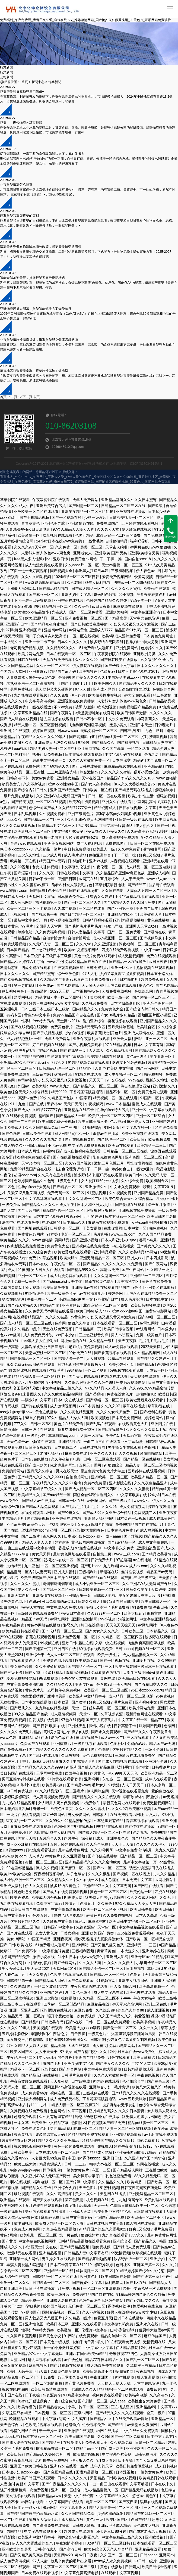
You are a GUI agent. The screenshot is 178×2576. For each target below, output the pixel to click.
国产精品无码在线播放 (134, 790)
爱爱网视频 (144, 577)
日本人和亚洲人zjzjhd (95, 1204)
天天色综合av (18, 1441)
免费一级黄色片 (27, 1281)
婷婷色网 (116, 1293)
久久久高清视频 (59, 2194)
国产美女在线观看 (84, 1376)
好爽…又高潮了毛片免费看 (108, 1607)
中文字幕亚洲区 (73, 2507)
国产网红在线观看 (149, 1886)
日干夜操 (78, 2034)
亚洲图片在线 (162, 1424)
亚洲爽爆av (38, 671)
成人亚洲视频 (158, 2010)
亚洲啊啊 (92, 1779)
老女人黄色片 (46, 1933)
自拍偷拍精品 (116, 541)
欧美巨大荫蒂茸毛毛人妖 (27, 2371)
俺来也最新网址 (63, 1465)
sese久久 (14, 819)
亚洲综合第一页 (78, 1595)
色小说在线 (57, 890)
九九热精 (110, 1566)
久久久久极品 (57, 1317)
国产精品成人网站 (50, 1980)
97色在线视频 (72, 1720)
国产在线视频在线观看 (30, 1027)
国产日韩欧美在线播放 (89, 624)
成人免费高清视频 (15, 2561)
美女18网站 (16, 1939)
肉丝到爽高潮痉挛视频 (88, 725)
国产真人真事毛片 (101, 1720)
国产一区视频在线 (67, 517)
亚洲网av (166, 2555)
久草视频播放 (11, 1293)
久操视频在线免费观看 (29, 2111)
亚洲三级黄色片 (81, 814)
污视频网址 (20, 914)
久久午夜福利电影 (66, 1459)
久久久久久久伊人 (151, 1844)
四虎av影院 (9, 1578)
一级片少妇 (36, 1435)
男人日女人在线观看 (48, 1270)
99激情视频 (120, 2253)
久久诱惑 (17, 1986)
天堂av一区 (44, 547)
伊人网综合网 (98, 1791)
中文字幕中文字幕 (98, 2347)
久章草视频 (77, 2111)
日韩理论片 (164, 725)
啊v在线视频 (21, 2182)
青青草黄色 (31, 523)
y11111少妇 (39, 2105)
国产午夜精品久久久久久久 (64, 2484)
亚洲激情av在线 (81, 523)
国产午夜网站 (61, 713)
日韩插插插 (9, 1429)
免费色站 (33, 766)
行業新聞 (6, 72)
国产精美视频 (128, 742)
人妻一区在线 (92, 1435)
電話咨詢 (170, 537)
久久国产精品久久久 (115, 2016)
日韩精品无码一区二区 (58, 1068)
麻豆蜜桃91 (97, 1921)
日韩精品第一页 (88, 1329)
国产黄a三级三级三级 (139, 1578)
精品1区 (86, 1068)
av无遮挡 (170, 1797)
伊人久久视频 (126, 1453)
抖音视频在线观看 (125, 861)
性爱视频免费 (94, 2425)
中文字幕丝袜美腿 (69, 831)
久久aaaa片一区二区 (82, 565)
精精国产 (46, 1116)
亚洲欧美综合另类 (51, 506)
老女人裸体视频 (45, 867)
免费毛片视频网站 (131, 1382)
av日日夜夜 (101, 606)
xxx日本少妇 (66, 1335)
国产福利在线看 (153, 1412)
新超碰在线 (109, 1572)
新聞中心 (38, 82)
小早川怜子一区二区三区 (156, 1963)
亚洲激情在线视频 (47, 1595)
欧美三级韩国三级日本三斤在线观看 (50, 1578)
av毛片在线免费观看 (161, 2134)
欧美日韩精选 (144, 2057)
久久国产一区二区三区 (119, 2555)
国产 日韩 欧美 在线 (49, 1726)
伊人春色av (146, 571)
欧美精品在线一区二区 (55, 2448)
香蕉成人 (65, 1548)
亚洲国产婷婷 (163, 1121)
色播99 (64, 677)
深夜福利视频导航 (49, 1874)
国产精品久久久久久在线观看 (96, 1797)
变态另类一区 (141, 600)
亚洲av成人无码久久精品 (55, 742)
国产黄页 (9, 2241)
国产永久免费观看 (106, 1732)
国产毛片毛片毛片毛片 (83, 926)
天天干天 (101, 2205)
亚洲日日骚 (67, 879)
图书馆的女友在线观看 (80, 1678)
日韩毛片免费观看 (76, 2075)
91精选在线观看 (88, 1074)
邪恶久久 (71, 1625)
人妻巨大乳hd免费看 (48, 2158)
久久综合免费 (144, 902)
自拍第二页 (102, 1554)
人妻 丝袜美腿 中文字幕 (114, 1068)
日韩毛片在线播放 (40, 2288)
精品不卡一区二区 (121, 1092)
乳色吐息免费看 (27, 1892)
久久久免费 (59, 695)
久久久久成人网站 (142, 1897)
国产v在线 (75, 2022)
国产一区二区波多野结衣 (48, 1986)
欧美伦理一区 (141, 1892)
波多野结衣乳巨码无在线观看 (98, 1175)
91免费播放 (141, 1607)
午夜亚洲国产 (101, 2377)
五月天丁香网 (90, 1465)
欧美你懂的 (27, 2407)
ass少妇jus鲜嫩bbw (16, 1412)
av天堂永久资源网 (127, 2004)
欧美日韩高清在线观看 (50, 2389)
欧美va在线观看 (156, 588)
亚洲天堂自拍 (18, 1595)
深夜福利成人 (93, 1838)
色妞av (34, 1601)
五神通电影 (9, 1009)
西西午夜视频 (76, 1773)
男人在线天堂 (67, 1471)
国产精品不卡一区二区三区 (90, 1666)
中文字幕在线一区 (137, 1127)
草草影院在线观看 (15, 500)
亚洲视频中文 (146, 1702)
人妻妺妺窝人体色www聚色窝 (46, 553)
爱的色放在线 (62, 1737)
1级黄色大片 (68, 1181)
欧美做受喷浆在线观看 (73, 1252)
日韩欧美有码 (52, 2022)
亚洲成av (47, 985)
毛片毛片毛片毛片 (154, 1341)
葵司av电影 (63, 1074)
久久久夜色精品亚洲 (77, 1412)
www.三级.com (124, 1234)
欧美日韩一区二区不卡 (146, 2217)
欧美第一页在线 (23, 861)
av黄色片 (77, 1317)
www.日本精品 (118, 1104)
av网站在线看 (32, 2502)
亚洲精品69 (145, 2407)
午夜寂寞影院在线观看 (51, 500)
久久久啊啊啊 (102, 1850)
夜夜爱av (161, 2128)
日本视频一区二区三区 (53, 2413)
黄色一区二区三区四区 (109, 1892)
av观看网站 (146, 1329)
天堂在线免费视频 (58, 659)
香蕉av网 (74, 1216)
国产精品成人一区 (71, 1116)
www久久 (117, 831)
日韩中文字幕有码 (163, 1382)
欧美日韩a (138, 1139)
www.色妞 (8, 1737)
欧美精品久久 (29, 1495)
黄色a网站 (9, 2235)
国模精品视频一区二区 (53, 606)
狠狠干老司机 (51, 837)
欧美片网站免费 (31, 654)
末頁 (36, 397)
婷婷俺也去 (121, 1169)
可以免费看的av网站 (59, 1601)
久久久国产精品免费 (17, 665)
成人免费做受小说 (38, 1335)
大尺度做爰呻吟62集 (82, 837)
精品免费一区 (32, 2300)
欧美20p (75, 802)
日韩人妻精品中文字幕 (87, 932)
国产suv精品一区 (57, 1495)
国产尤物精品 (167, 985)
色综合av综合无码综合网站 (101, 2300)
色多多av (108, 671)
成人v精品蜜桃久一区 (24, 1039)
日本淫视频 (136, 1968)
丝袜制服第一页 (61, 1524)
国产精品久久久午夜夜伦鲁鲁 (148, 1732)
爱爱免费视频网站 (117, 577)
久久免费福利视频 (50, 932)
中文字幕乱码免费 (119, 2324)
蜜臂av (108, 1601)
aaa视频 (21, 748)
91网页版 (112, 1127)
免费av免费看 (95, 1483)
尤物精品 (14, 1566)
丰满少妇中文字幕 (36, 1400)
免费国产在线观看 (35, 1743)
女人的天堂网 (26, 1643)
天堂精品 (8, 737)
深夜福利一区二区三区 (138, 944)
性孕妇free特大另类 (142, 642)
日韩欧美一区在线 (98, 790)
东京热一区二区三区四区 (122, 1779)
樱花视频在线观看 (65, 920)
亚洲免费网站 (127, 648)
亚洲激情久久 (164, 1086)
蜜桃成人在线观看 (147, 1104)
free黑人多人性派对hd (32, 559)
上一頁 (12, 397)
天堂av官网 (132, 1435)
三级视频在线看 (96, 2093)
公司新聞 (6, 77)
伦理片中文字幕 (94, 2330)
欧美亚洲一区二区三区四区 (111, 1116)
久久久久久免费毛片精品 (21, 1732)
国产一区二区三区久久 (83, 902)
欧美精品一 (136, 2182)
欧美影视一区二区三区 (33, 831)
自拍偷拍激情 (54, 938)
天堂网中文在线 (42, 896)
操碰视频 (69, 1998)
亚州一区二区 (156, 1039)
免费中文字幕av (49, 1903)
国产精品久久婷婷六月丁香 (22, 961)
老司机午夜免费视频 (86, 1347)
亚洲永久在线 (147, 2324)
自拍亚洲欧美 (11, 2288)
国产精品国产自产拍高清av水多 (32, 2513)
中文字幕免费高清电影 (25, 1684)
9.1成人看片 (106, 2460)
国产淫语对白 (25, 873)
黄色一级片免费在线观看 (95, 956)
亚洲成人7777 (101, 630)
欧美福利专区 (157, 1181)
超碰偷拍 (73, 2425)
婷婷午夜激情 (159, 1506)
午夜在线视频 (148, 2075)
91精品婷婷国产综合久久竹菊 (106, 2140)
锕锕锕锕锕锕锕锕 (58, 1584)
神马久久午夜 (137, 1589)
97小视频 (54, 1382)
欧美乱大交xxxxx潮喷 (83, 2028)
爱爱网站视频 (11, 565)
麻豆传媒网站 (54, 1815)
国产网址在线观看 (33, 1228)
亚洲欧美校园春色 (90, 1530)
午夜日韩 (161, 1607)
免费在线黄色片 (120, 1394)
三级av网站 (42, 1074)
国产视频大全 (61, 571)
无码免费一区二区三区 (99, 731)
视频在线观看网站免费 (33, 2146)
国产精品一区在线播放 (128, 961)
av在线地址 (143, 1560)
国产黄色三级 (158, 2081)
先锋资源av (85, 1927)
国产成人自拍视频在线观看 (79, 1151)
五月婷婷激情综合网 (17, 541)
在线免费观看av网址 (38, 1513)
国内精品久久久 (85, 1009)
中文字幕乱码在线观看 (124, 754)
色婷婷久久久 (152, 648)
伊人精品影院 (127, 2347)
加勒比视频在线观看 (30, 1370)
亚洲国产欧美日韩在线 (29, 2466)
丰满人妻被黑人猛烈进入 (27, 2265)
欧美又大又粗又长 (147, 2087)
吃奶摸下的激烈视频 (129, 1062)
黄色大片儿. (35, 1690)
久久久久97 (23, 547)
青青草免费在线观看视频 (31, 1826)
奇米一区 (8, 1056)
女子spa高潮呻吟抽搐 (149, 1222)
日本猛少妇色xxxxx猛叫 (84, 1536)
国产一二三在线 (22, 1121)
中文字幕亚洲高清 (145, 612)
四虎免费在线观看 (36, 968)
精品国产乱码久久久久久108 (131, 778)
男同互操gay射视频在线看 (24, 1779)
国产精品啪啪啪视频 (95, 2259)
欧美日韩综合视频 (119, 1329)
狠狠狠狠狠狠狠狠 (101, 1210)
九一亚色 (31, 1566)
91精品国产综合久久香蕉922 (103, 2229)
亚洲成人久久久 (83, 2389)
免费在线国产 (108, 523)
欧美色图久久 (105, 683)
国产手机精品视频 (34, 517)
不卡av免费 (63, 707)
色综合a (35, 808)
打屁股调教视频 (154, 737)
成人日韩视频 (166, 2466)
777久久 (58, 1062)
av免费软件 (91, 1803)
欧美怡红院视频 (86, 2454)
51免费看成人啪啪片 (96, 648)
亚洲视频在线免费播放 (76, 701)
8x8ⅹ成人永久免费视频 (113, 2561)
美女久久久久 (86, 2194)
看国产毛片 (52, 2063)
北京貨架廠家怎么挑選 (16, 185)
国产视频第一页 (45, 914)
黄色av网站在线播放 (88, 1542)
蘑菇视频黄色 (13, 991)
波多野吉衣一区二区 (131, 2259)
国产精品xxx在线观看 (101, 1578)
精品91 (139, 760)
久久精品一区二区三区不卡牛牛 (105, 1998)
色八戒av (117, 1121)
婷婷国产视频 (44, 731)
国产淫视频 (95, 1394)
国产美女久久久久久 (89, 677)
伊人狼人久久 (83, 2460)
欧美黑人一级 (104, 849)
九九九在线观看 (115, 2235)
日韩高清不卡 (18, 778)
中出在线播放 (123, 1246)
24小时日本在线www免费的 (59, 541)
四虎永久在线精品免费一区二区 (152, 1293)
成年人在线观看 (158, 1779)
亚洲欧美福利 (117, 612)
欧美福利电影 (136, 2395)
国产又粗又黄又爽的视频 (31, 2555)
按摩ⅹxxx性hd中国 (63, 784)
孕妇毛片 (57, 1370)
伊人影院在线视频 (137, 529)
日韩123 (146, 2146)
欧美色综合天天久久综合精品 (24, 1092)
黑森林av (54, 1104)
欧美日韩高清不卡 (93, 1121)
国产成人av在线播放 (39, 1500)
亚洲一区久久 (122, 968)
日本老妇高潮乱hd (125, 1003)
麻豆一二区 (101, 2170)
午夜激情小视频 (69, 2543)
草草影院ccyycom (63, 1435)
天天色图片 (88, 2188)
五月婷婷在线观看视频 (140, 523)
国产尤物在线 (68, 985)
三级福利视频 (122, 571)
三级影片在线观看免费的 (38, 1613)
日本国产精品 (18, 950)
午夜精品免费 (13, 1625)
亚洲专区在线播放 (160, 1287)
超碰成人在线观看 (79, 2531)
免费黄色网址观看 (153, 1092)
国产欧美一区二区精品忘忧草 (150, 1939)
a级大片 (153, 1815)
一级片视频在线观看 (91, 1743)
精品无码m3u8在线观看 (71, 2045)
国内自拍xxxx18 (138, 559)
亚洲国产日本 (17, 624)
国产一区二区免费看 (86, 612)
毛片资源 (122, 2087)
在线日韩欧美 (127, 1601)
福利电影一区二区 (82, 2128)
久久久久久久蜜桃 (126, 588)
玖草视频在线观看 (58, 535)
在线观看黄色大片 (133, 1424)
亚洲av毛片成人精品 (114, 2525)
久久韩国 (75, 582)
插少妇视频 (23, 2223)
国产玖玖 (156, 506)
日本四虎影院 (157, 1258)
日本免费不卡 (26, 1951)
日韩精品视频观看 (98, 920)
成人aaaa (113, 1536)
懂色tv (80, 1921)
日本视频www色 (86, 991)
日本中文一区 (135, 1228)
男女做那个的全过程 (157, 659)
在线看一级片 (77, 2466)
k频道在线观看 (44, 1441)
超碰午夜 (72, 1838)
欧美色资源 (20, 1897)
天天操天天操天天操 (114, 2383)
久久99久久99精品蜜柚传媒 (152, 1388)
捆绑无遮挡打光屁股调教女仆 (82, 1364)
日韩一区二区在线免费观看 (152, 843)
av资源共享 (52, 2395)
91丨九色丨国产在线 (27, 1104)
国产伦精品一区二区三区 (44, 819)
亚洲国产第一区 (146, 2265)
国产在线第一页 (73, 1050)
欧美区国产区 (21, 2052)
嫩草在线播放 (134, 1406)
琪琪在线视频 (151, 2502)
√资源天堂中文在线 (41, 2247)
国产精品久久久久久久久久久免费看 (113, 1264)
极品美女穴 (11, 784)
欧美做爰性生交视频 (105, 695)
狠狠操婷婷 (164, 790)
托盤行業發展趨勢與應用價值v (22, 91)
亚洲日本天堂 (141, 725)
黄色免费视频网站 (98, 1755)
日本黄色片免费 (120, 1530)
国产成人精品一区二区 (90, 588)
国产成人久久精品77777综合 (68, 808)
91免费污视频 (69, 2288)
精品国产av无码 (63, 671)
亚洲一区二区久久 (33, 1276)
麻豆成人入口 (138, 1121)
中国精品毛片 (13, 1518)
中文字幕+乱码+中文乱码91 (65, 2419)
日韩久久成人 (89, 1601)
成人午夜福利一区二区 (123, 1074)
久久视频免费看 (52, 814)
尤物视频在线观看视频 (155, 968)
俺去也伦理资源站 (136, 1086)
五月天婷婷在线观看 (67, 1844)
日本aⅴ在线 (39, 1264)
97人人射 (83, 689)
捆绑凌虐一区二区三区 (51, 2282)
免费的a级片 (137, 1743)
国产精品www (78, 1785)
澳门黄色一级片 (78, 1992)
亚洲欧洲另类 (144, 654)
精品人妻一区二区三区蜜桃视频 (40, 725)
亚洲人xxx (135, 1258)
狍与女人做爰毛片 (44, 2519)
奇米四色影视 (105, 594)
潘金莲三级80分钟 (111, 2531)
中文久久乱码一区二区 (84, 1198)
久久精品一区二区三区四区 (120, 1637)
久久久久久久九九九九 (44, 1139)
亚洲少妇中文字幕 (76, 594)
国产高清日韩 (71, 2549)
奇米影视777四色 (124, 2354)
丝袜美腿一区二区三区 (108, 1708)
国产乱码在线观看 (101, 1424)
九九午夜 (169, 1429)
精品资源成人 (105, 808)
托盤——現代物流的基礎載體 (21, 123)
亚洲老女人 (83, 553)
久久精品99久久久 (61, 648)
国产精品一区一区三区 (139, 1856)
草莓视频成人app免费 (18, 1258)
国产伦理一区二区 (112, 1139)
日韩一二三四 (75, 2164)
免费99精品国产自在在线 (86, 961)
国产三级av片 (120, 1500)
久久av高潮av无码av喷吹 (148, 831)
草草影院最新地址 (110, 885)
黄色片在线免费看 (157, 1281)
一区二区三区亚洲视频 (60, 1566)
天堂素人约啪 (116, 547)
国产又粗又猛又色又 (107, 1945)
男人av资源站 (122, 1335)
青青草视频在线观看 (143, 1821)
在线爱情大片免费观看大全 (85, 2442)
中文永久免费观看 (120, 719)
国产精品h (146, 1364)
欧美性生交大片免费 (144, 2401)
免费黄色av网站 (84, 559)
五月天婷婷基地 (121, 1027)
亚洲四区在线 (65, 1649)
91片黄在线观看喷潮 (65, 1779)
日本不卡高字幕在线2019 (139, 671)
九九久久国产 (166, 1850)
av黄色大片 (36, 1524)
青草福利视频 (77, 1672)
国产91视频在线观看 (67, 2365)
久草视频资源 (112, 1714)
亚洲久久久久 (101, 1453)
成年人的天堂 (102, 2466)
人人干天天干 (133, 879)
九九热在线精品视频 (52, 1708)
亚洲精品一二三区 (142, 1945)
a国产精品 (168, 1945)
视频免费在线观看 (107, 2395)
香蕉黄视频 (23, 2134)
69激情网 (168, 1252)
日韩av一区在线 (71, 1500)
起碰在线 (85, 1643)
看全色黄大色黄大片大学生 (103, 1471)
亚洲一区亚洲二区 (24, 2010)
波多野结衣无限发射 (107, 642)
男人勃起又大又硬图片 (54, 689)
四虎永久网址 (167, 1198)
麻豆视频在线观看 (128, 606)
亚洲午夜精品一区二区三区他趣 (87, 511)
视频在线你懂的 (15, 2389)
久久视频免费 (120, 1193)
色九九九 (152, 754)
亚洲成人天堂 (80, 2211)
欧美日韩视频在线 (145, 1305)
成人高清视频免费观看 (121, 837)
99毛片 (27, 926)
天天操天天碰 (93, 985)
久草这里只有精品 (109, 1821)
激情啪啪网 (152, 849)
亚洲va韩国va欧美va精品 (136, 2152)
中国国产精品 (39, 1939)
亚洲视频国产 (30, 630)
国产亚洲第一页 (120, 908)
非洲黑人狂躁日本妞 (92, 571)
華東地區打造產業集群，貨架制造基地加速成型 (34, 371)
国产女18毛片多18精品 (116, 1015)
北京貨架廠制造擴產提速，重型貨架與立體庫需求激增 (39, 340)
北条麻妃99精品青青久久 (50, 1761)
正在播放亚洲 (122, 2407)
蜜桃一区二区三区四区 (44, 1862)
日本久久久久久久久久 (156, 665)
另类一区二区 (91, 547)
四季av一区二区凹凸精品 (134, 582)
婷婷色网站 (154, 1418)
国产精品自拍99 (31, 1056)
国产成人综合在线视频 (19, 719)
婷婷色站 (25, 932)
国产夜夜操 (128, 2502)
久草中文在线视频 (110, 1643)
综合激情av (89, 772)
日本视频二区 (65, 1447)
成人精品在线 (72, 2519)
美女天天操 (41, 1554)
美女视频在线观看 (145, 1376)
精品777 (157, 1720)
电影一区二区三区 (76, 1234)
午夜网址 (152, 1447)
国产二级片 (31, 1536)
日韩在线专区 (29, 659)
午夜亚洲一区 (161, 1056)
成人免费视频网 (132, 1506)
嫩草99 (6, 1951)
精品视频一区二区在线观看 (115, 1098)
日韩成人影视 (105, 1595)
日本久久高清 (147, 1915)
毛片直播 (101, 1234)
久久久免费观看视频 (19, 825)
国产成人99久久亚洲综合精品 (107, 1513)
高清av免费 (28, 1098)
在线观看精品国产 (115, 1287)
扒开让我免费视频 (47, 754)
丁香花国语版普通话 (116, 825)
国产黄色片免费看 (80, 2383)
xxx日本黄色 (89, 1406)
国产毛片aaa (90, 1566)
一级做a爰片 (37, 991)
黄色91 (151, 2496)
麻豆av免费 (84, 2010)
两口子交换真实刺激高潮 (46, 636)
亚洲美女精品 (68, 778)
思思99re (159, 2519)
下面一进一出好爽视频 (29, 571)
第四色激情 (162, 695)
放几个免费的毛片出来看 (71, 2561)
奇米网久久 (52, 1536)
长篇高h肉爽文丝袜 (134, 689)
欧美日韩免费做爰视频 (57, 1121)
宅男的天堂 (142, 2063)
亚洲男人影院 (117, 1957)
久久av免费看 (129, 849)
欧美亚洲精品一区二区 (44, 618)
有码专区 (14, 1015)
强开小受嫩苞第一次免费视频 (71, 2016)
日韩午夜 (97, 2039)
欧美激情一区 (29, 535)
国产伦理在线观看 (130, 1204)
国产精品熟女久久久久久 (156, 1050)
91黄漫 (23, 1270)
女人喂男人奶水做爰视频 (59, 1803)
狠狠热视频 (166, 796)
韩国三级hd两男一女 (76, 1299)
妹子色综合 (76, 1874)
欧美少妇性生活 (141, 796)
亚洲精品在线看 (156, 861)
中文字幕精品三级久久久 (62, 1388)
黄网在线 (93, 748)
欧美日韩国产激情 (132, 713)
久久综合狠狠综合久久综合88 (89, 1382)
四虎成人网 (52, 855)
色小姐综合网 (133, 2081)
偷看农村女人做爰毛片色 (72, 885)
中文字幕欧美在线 (132, 1495)
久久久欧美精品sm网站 (138, 1252)
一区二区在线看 (92, 908)
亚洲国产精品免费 (65, 790)
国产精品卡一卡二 (69, 1358)
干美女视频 (92, 1228)
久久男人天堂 (108, 529)
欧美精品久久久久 (15, 1240)
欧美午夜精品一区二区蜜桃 (22, 772)
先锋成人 (59, 612)
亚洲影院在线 (120, 1483)
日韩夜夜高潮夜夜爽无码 (141, 2188)
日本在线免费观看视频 (84, 754)
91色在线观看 (119, 2057)
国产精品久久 (103, 742)
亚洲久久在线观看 (117, 802)
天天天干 (97, 1080)
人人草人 (97, 1050)
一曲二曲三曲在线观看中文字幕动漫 (113, 1441)
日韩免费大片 (102, 1560)
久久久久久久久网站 (143, 1429)
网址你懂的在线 (140, 1163)
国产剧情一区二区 (84, 506)
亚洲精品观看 (105, 1252)
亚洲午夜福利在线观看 (92, 1039)
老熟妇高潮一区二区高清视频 (31, 683)
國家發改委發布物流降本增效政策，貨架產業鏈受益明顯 (40, 247)
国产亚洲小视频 (85, 1240)
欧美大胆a (40, 1086)
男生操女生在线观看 (125, 1447)
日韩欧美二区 (132, 1631)
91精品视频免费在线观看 (89, 1062)
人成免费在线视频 (117, 991)
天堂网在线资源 (146, 2383)
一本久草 (22, 2123)
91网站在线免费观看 (81, 2336)
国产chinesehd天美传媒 (63, 1281)
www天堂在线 (32, 1607)
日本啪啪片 (77, 861)
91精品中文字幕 (76, 2395)
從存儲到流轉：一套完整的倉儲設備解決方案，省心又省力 (42, 154)
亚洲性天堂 (77, 1726)
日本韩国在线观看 (148, 2211)
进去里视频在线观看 (57, 719)
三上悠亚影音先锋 (62, 772)
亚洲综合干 (35, 1655)
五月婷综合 (110, 879)
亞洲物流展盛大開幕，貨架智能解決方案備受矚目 (35, 309)
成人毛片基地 (75, 855)
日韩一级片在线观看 (136, 819)
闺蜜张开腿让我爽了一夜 (38, 2401)
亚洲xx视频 (98, 861)
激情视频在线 (154, 2342)
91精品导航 (50, 1305)
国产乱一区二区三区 (60, 1589)
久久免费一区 (66, 547)
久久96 (103, 2436)
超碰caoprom (25, 1175)
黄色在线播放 (158, 920)
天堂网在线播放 (113, 2194)
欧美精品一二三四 (152, 1145)
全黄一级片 (156, 2413)
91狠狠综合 (92, 1127)
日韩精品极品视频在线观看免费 (84, 2241)
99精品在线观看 (121, 1358)
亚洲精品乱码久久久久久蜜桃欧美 (93, 1862)
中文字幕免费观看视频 (87, 1145)
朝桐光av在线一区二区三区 (66, 1560)
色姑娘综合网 (164, 689)
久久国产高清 (113, 748)
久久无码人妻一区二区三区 (51, 944)
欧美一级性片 (109, 1655)
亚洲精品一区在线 (59, 2271)
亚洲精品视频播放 (130, 920)
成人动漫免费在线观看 (44, 565)
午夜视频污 (94, 1104)
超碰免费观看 (152, 979)
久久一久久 (149, 2028)
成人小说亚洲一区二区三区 (115, 938)
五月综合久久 (50, 1838)
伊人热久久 (145, 825)
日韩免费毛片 (97, 968)
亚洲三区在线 (156, 2004)
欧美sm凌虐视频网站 (82, 950)
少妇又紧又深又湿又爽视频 (122, 974)
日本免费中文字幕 (137, 1880)
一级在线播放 (40, 707)
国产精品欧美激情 (157, 1554)
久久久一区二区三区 (53, 665)
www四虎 (55, 961)
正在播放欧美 (156, 2170)
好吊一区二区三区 (21, 1068)
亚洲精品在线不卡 (122, 914)
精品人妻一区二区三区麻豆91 (76, 2105)
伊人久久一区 (29, 1589)
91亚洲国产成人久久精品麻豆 (90, 1767)
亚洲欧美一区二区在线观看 (36, 511)
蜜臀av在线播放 (106, 1133)
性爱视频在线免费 (44, 1720)
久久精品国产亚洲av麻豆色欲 (120, 873)
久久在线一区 (87, 1880)
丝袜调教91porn (34, 1530)
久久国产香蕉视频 (21, 2336)
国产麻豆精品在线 (58, 2472)
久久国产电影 (113, 890)
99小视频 (126, 594)
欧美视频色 (88, 671)
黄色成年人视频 (147, 2525)
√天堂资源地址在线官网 (45, 582)
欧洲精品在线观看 (15, 2200)
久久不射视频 (34, 784)
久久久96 (84, 944)
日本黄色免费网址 (158, 636)
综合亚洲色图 (69, 974)
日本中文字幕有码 (149, 1045)
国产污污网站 (147, 1068)
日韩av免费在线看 (37, 1133)
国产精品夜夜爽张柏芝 (50, 624)
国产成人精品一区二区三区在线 (26, 1323)
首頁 (24, 82)
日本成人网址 (29, 1151)
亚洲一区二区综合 (151, 1116)
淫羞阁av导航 (55, 630)
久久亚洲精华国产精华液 (145, 2158)
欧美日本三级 (58, 2324)
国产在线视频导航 (84, 890)
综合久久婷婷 (101, 896)
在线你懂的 (51, 1222)
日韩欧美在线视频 (121, 2478)
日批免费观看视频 (41, 1850)
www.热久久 (96, 831)
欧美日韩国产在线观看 (30, 1909)
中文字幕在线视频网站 (38, 2241)
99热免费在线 (80, 1353)
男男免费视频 (21, 689)
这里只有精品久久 (127, 1749)
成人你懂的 (111, 1880)
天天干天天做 (122, 1844)
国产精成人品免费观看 (41, 1506)
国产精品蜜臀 (116, 618)
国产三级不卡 (11, 1672)
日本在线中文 (157, 1299)
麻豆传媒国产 (155, 2336)
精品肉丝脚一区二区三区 (119, 737)
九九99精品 (88, 825)
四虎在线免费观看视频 (121, 950)
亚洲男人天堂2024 (141, 926)
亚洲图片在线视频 (15, 731)
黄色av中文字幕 (37, 1015)
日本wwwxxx (68, 731)
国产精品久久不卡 (36, 2188)
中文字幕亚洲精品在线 (29, 713)
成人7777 (103, 1311)
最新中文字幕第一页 (49, 760)
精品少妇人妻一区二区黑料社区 (56, 748)
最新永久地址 (157, 1080)
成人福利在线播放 (141, 2223)
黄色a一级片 (137, 1056)
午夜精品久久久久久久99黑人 (42, 737)
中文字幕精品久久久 (113, 2496)
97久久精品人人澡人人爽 (74, 529)
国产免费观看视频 (158, 535)
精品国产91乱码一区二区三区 (139, 630)
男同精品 (62, 1240)
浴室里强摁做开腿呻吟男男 (44, 1696)
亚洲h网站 (80, 1945)
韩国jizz (165, 2241)
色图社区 (117, 1743)
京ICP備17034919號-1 (146, 463)
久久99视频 (20, 867)
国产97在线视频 (80, 1826)
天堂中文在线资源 (145, 618)
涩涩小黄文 (118, 725)
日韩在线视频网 (92, 1447)
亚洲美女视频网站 (59, 843)
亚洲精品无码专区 (91, 1027)
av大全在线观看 (137, 695)
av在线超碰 (73, 2360)
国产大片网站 (29, 1210)
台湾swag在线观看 (26, 843)
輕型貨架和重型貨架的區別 (19, 216)
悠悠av (6, 695)
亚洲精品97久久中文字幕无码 (25, 1062)
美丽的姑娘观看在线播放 (46, 2211)
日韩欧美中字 (21, 2152)
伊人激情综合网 (123, 1986)
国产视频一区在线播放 (132, 1874)
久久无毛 (167, 1897)
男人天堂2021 (39, 1968)
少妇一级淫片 (95, 517)
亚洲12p (50, 2069)
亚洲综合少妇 (156, 1761)
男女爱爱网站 (79, 1815)
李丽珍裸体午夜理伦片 (142, 1797)
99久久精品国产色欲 (57, 1098)
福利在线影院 (36, 1844)
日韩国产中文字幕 (59, 1927)
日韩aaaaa (124, 1649)
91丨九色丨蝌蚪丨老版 (156, 731)
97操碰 (84, 742)
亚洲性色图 (34, 2324)
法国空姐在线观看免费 (21, 1222)
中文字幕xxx (167, 2407)
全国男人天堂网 (13, 671)
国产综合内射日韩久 (31, 790)
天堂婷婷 (159, 1589)
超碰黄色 (98, 1773)
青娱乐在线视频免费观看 (109, 1222)
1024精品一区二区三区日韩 (77, 577)
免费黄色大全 (112, 1009)
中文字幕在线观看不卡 (43, 2531)
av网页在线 (139, 547)
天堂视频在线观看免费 (130, 1791)
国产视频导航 (151, 938)
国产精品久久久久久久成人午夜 (48, 1204)
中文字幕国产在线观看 (65, 2502)
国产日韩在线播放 (87, 766)
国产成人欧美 (36, 1465)
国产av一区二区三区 (110, 1868)
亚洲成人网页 (104, 689)
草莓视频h (169, 2028)
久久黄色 (82, 606)
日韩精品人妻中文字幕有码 (86, 2253)
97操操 (11, 630)
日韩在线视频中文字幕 (138, 808)
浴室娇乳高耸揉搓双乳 (153, 802)
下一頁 (27, 397)
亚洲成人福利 (159, 873)
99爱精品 (75, 1370)
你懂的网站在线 (23, 2431)
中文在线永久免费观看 (65, 1607)
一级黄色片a (98, 2034)
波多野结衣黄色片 (152, 594)
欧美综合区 (146, 1027)
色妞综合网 (144, 991)
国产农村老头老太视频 (148, 2531)
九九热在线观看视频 (31, 695)
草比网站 (154, 1968)
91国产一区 (150, 1098)
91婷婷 (52, 1234)
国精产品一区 (87, 2448)
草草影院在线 (159, 1406)
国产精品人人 (160, 2282)
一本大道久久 (11, 642)
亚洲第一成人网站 (24, 2259)
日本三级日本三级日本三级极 (47, 956)
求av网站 (50, 2507)
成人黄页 (99, 2045)
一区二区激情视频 (47, 2383)
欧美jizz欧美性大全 (16, 1874)
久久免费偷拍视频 (50, 1666)
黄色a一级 (95, 2519)
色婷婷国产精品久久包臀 (107, 600)
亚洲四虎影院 (47, 1998)
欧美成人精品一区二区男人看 (59, 2223)
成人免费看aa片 (34, 2093)
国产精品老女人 (52, 2407)
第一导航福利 (25, 985)
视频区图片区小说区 (155, 1015)
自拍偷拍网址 (79, 938)
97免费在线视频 (88, 1548)
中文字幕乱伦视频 (76, 867)
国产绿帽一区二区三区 (151, 997)
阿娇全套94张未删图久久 (21, 1394)
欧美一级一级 (118, 997)
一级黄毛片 (94, 541)
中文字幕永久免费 (119, 1548)
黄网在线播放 (87, 1737)
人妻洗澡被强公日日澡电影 (28, 529)
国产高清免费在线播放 (51, 2525)
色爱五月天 (42, 1915)
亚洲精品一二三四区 (147, 1276)
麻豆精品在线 (98, 2004)
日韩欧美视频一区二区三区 (132, 517)
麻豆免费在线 (76, 1453)
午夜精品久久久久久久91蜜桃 (57, 1483)
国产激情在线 (155, 932)
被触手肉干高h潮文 (133, 1767)
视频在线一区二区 (150, 1649)
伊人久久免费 (36, 1886)
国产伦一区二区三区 (120, 2028)
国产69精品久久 (56, 766)
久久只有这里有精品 (55, 1175)
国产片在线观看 (34, 1406)
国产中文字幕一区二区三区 (55, 2567)
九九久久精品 (164, 1874)
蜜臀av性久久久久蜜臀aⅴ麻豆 (25, 885)
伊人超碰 (78, 695)
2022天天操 (60, 991)
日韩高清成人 (45, 2549)
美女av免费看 (43, 778)
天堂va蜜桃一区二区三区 (122, 565)
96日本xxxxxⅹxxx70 (16, 849)
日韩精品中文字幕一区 (57, 825)
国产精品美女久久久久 (138, 683)
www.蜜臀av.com (14, 890)
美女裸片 (98, 997)
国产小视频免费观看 (86, 1045)
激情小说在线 (100, 1726)
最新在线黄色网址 (100, 1281)
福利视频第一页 (48, 902)
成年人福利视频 (98, 582)
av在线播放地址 (92, 1293)
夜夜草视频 (146, 2371)
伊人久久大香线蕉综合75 (135, 784)
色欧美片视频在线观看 (69, 1974)
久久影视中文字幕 (58, 1921)
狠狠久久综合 (79, 1323)
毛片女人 (99, 1785)
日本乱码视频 (25, 814)
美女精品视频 (11, 1311)
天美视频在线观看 (48, 2028)
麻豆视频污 (38, 2365)
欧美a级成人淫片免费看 (122, 636)
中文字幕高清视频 (40, 701)
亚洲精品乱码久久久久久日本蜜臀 (129, 500)
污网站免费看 (144, 2140)
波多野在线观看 (162, 885)
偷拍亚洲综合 (100, 855)
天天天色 (131, 1773)
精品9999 (59, 1092)
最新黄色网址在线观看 (72, 1554)
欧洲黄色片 (113, 1033)
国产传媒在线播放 (140, 1826)
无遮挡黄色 (9, 1702)
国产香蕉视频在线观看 (113, 1353)
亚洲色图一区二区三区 (144, 1157)
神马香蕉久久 (148, 719)
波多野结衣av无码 (50, 2134)
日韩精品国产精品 (25, 938)
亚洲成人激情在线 (139, 1033)
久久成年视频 (65, 908)
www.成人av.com (161, 879)
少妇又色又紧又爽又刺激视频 (134, 624)
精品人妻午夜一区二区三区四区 (115, 2507)
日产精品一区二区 (68, 1187)
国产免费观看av (13, 1749)
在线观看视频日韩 (69, 968)
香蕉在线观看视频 (40, 1637)
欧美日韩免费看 (56, 1287)
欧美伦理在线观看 (141, 1992)
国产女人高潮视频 (96, 784)
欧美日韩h (164, 1909)
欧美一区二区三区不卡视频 (29, 908)
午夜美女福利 (144, 1998)
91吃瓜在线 (117, 1080)
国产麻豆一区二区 (44, 594)
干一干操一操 (111, 559)
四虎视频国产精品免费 (138, 707)
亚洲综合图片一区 (158, 1003)
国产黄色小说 (50, 2336)
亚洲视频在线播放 (131, 511)
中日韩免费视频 (77, 849)
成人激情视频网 (131, 956)
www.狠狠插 (161, 547)
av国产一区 (167, 1826)
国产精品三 (137, 885)
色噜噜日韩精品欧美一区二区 (134, 2205)
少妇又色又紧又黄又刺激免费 (111, 1317)
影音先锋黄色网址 (108, 1157)
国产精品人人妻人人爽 (34, 1542)
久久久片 (169, 2265)
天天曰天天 (73, 1104)
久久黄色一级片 (27, 2063)
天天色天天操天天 (121, 1625)
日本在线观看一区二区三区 (69, 654)
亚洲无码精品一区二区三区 (102, 1258)
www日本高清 (73, 1613)
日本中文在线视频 (69, 1400)
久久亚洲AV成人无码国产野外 (61, 796)
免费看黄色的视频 (106, 1672)
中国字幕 (83, 1098)
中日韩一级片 (146, 2561)
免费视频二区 (145, 1513)
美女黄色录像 (21, 1666)
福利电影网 (114, 2282)
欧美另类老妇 (53, 1785)
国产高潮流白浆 (82, 737)
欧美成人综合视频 (47, 1897)
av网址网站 (149, 1323)
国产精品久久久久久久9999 (41, 1477)
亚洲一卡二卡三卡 (40, 642)
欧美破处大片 (151, 914)
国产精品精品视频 (54, 588)
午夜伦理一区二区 (108, 867)
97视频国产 (30, 2312)
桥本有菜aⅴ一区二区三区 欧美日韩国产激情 (141, 1216)
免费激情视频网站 (158, 1803)
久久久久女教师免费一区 (89, 760)
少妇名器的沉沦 (110, 2513)
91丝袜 (164, 1595)
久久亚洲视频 (105, 944)
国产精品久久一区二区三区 (96, 1086)
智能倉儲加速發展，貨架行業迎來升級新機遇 (32, 278)
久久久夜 (47, 873)
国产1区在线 (136, 2282)
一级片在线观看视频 (23, 1815)
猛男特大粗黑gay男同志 (105, 1897)
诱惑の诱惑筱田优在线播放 (152, 1868)
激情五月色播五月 (109, 1163)
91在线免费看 (166, 1127)
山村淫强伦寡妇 (38, 1963)
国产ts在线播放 (111, 1429)
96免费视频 (49, 1678)
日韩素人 (100, 1815)
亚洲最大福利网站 (21, 588)
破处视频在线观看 (29, 2194)
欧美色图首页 (62, 1809)
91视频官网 (152, 1613)
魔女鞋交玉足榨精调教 (21, 1388)
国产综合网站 (70, 2069)
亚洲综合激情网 (84, 1619)
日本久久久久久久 (72, 642)
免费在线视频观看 (161, 956)
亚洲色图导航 (54, 523)
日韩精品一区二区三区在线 (123, 506)
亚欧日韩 (61, 559)
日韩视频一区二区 (65, 1228)
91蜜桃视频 (97, 1193)
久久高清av (11, 956)
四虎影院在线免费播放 (26, 1246)
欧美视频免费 (160, 1139)
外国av (24, 1086)
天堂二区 (79, 1708)
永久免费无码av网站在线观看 (49, 1311)
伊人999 (114, 1773)
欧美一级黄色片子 (62, 1293)
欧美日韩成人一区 (156, 1601)
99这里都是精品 (20, 1868)
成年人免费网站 (85, 500)
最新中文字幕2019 (158, 1187)
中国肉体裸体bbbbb (85, 2158)
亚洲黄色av (153, 814)
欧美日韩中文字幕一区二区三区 (135, 1921)
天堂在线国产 (93, 778)
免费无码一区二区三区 (66, 1193)
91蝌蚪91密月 (28, 1785)
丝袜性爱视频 (132, 1572)
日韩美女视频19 (38, 1447)
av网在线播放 (148, 2164)
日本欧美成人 (11, 1127)
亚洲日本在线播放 (129, 2318)
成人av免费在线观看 (122, 1347)
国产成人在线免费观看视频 (65, 1892)
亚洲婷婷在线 (153, 1951)
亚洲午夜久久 (118, 1838)
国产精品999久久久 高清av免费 (93, 1270)
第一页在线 (69, 2235)
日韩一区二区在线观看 (107, 796)
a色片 (5, 802)
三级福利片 (88, 1572)
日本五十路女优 (160, 974)
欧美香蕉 (94, 1033)
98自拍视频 (35, 1418)
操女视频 (33, 1287)
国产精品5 (30, 2022)
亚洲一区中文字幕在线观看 (154, 1110)
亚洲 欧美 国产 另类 (111, 553)
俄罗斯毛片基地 (78, 2205)
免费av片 (153, 2389)
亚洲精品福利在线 (159, 766)
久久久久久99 (87, 659)
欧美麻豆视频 (166, 819)
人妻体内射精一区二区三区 (149, 890)
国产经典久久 (69, 1513)
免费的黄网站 (11, 1287)
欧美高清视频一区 (154, 1986)
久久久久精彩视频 (36, 577)
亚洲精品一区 (162, 2419)
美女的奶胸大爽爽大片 (137, 1595)
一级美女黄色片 (76, 2170)
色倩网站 (58, 2111)
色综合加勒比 (13, 1435)
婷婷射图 (62, 1542)
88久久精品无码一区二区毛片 (60, 1791)
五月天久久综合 (40, 1471)
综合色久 (146, 985)
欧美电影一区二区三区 (39, 2235)
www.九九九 (60, 1086)
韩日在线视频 (92, 1625)
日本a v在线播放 (35, 1459)
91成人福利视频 (149, 1530)
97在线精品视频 (118, 1045)
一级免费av (11, 1204)
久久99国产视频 (78, 1163)
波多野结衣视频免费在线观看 (26, 1157)
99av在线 (136, 1080)
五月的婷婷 (93, 1216)
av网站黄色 (78, 630)
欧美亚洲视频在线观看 (140, 1133)
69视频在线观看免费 (127, 1370)
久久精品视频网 (119, 1050)
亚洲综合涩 (146, 1548)
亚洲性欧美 (135, 2448)
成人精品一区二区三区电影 (148, 867)
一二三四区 (71, 1127)
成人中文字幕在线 (153, 1542)
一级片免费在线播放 (17, 796)
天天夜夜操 (127, 1341)
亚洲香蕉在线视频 (69, 600)
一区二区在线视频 (84, 636)
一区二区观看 (138, 748)
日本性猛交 (122, 760)
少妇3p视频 (75, 1033)
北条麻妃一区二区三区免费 (119, 535)
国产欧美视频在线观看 (19, 979)
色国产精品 (85, 535)
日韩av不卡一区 (89, 719)
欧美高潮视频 (144, 2022)
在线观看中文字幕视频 (66, 1056)
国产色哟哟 (11, 1133)
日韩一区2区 (41, 1424)
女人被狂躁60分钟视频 (100, 1181)
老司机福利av (51, 1453)
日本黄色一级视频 (132, 1518)
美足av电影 (23, 606)
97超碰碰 (36, 1382)
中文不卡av (151, 950)
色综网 (60, 1323)
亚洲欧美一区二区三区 (110, 1477)
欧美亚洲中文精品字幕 (88, 1696)
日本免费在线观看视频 (40, 2573)
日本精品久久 (74, 1222)
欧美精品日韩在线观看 (106, 1056)
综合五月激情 (159, 1204)
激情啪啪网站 (151, 1453)
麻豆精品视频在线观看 (123, 766)
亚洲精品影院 (70, 1441)
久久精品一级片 (48, 849)
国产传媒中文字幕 (120, 665)
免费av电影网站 (158, 1311)
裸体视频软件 (119, 2306)
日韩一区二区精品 (150, 2442)
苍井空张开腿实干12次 (76, 1429)
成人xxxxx (14, 1844)
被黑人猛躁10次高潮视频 (96, 707)
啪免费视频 (154, 1074)
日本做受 (62, 1702)
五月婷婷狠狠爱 (15, 2034)
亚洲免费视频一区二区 (84, 618)
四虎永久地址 (29, 855)
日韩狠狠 (170, 950)
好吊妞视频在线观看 (49, 1045)
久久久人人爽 (90, 1963)
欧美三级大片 (25, 2164)
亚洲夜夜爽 (168, 1513)
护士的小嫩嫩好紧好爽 (63, 2347)
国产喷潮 (38, 890)
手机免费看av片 (104, 979)
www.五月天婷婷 (132, 2099)
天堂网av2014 (69, 1021)
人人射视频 (96, 1358)
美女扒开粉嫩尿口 (88, 2176)
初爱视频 (92, 802)
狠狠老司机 (114, 926)
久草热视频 (48, 1258)
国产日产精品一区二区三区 (83, 914)
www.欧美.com (14, 1856)
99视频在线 (50, 1643)
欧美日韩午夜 (141, 1909)
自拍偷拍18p (145, 1394)
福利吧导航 (139, 541)
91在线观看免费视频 (19, 1116)
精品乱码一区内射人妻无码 (29, 1572)
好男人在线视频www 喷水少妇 (54, 1003)
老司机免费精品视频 (27, 648)
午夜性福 (169, 2276)
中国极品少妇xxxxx (124, 677)
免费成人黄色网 (27, 2229)
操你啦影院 (52, 2170)
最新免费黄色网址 (162, 2235)
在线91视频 (48, 1050)
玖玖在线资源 (13, 1299)
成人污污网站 (21, 902)
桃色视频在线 (97, 2200)
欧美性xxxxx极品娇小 (32, 612)
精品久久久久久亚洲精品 (59, 2140)
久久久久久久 (165, 559)
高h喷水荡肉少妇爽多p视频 (119, 814)
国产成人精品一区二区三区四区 (91, 1489)
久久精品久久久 (59, 1684)
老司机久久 (23, 742)
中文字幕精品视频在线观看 (137, 896)
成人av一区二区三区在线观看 (70, 1655)
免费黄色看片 (62, 1027)
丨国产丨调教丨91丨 (74, 683)
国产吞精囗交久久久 (151, 1684)
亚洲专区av (71, 1305)
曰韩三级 (127, 731)
